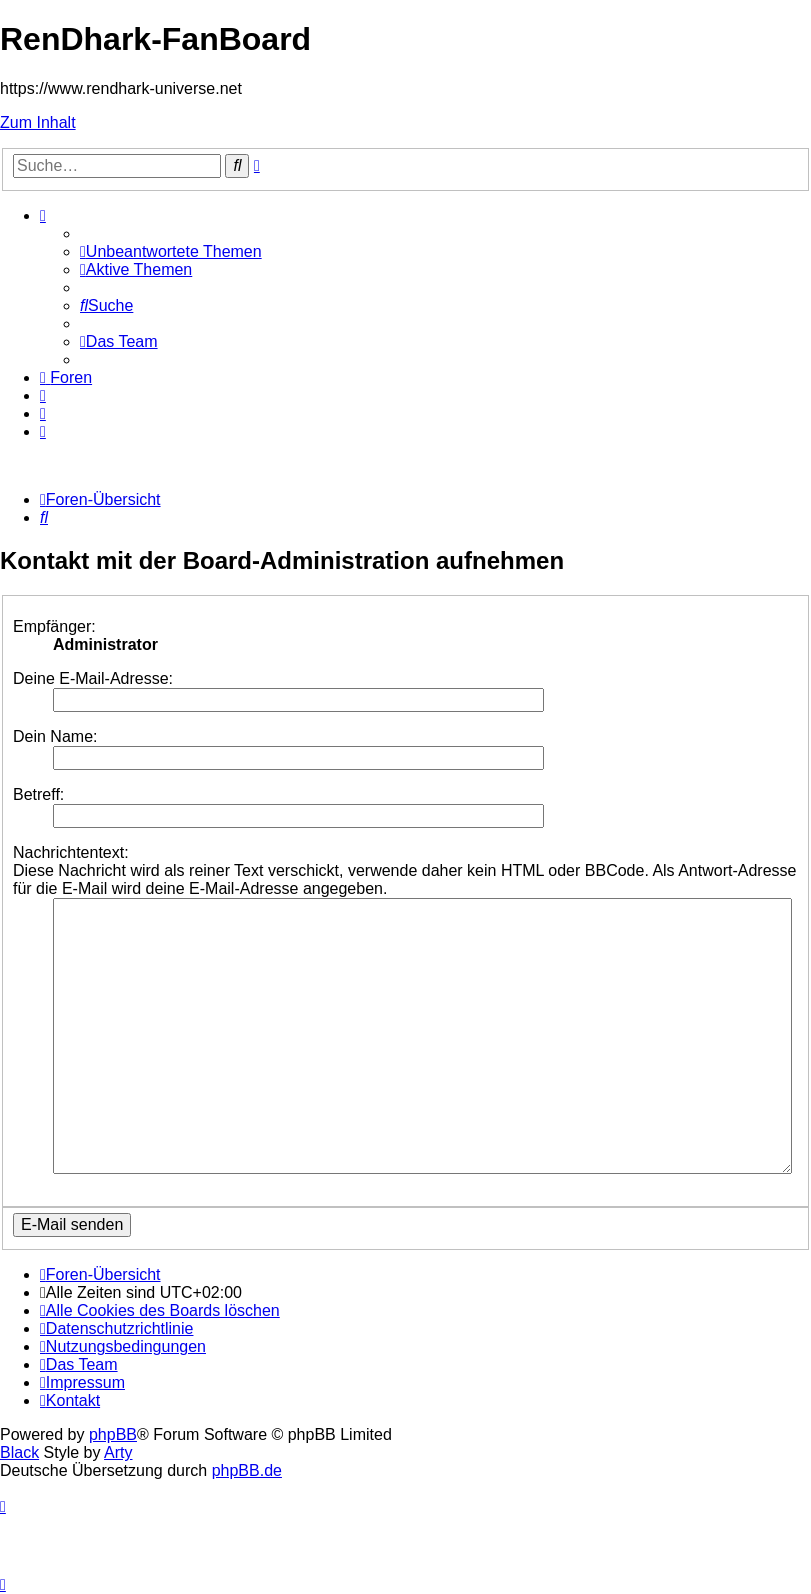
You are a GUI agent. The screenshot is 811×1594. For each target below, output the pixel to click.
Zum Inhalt (38, 122)
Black (19, 1452)
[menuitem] (171, 251)
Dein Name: (55, 736)
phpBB (113, 1434)
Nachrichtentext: (71, 852)
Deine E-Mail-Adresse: (93, 678)
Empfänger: (54, 626)
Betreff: (38, 794)
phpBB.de (247, 1470)
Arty (118, 1452)
